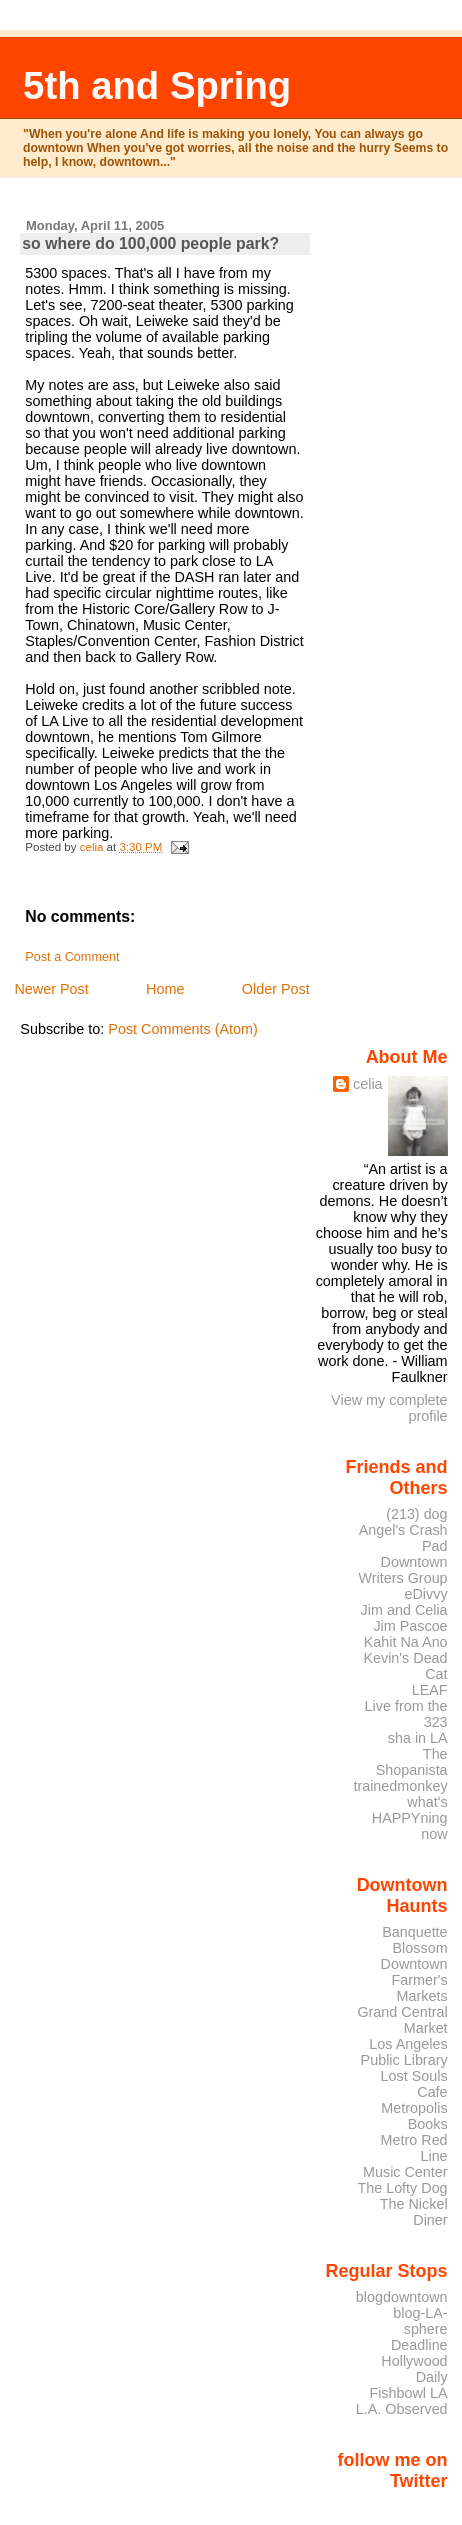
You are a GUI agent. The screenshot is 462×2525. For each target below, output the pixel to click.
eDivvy (426, 1594)
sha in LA (418, 1738)
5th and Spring (157, 85)
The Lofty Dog (402, 2188)
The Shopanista (412, 1762)
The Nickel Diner (414, 2212)
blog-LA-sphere (420, 2321)
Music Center (405, 2172)
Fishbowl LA (408, 2393)
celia (368, 1084)
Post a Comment (72, 957)
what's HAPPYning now (410, 1818)
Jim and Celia (404, 1610)
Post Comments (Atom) (183, 1029)
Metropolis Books (414, 2116)
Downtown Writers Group (403, 1570)
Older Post (276, 989)
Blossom (420, 1948)
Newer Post (51, 989)
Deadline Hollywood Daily (414, 2361)
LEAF (430, 1690)
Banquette (414, 1932)
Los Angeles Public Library (404, 2052)
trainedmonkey (400, 1786)
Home (165, 989)
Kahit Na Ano (406, 1642)
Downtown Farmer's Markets (414, 1980)
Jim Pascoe (410, 1626)
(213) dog (416, 1514)
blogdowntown (402, 2297)
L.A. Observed (402, 2409)
